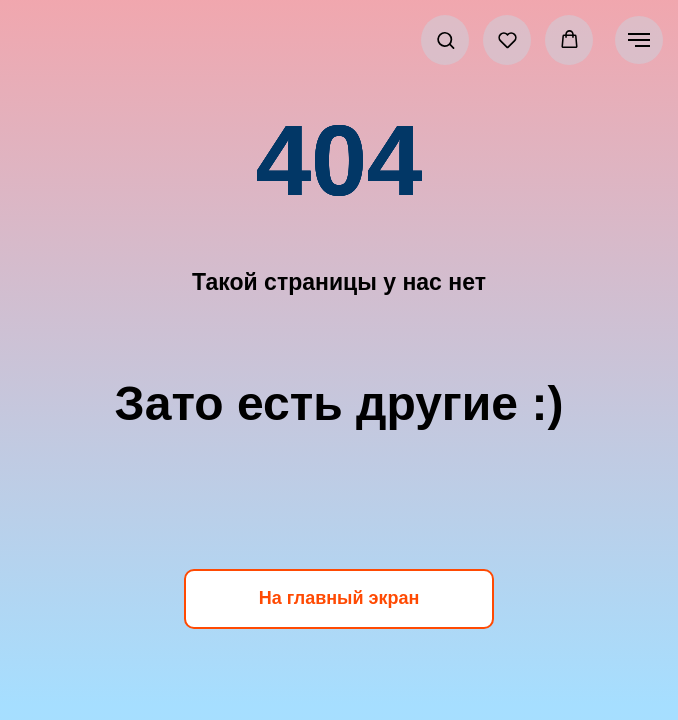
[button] (445, 39)
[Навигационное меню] (639, 40)
